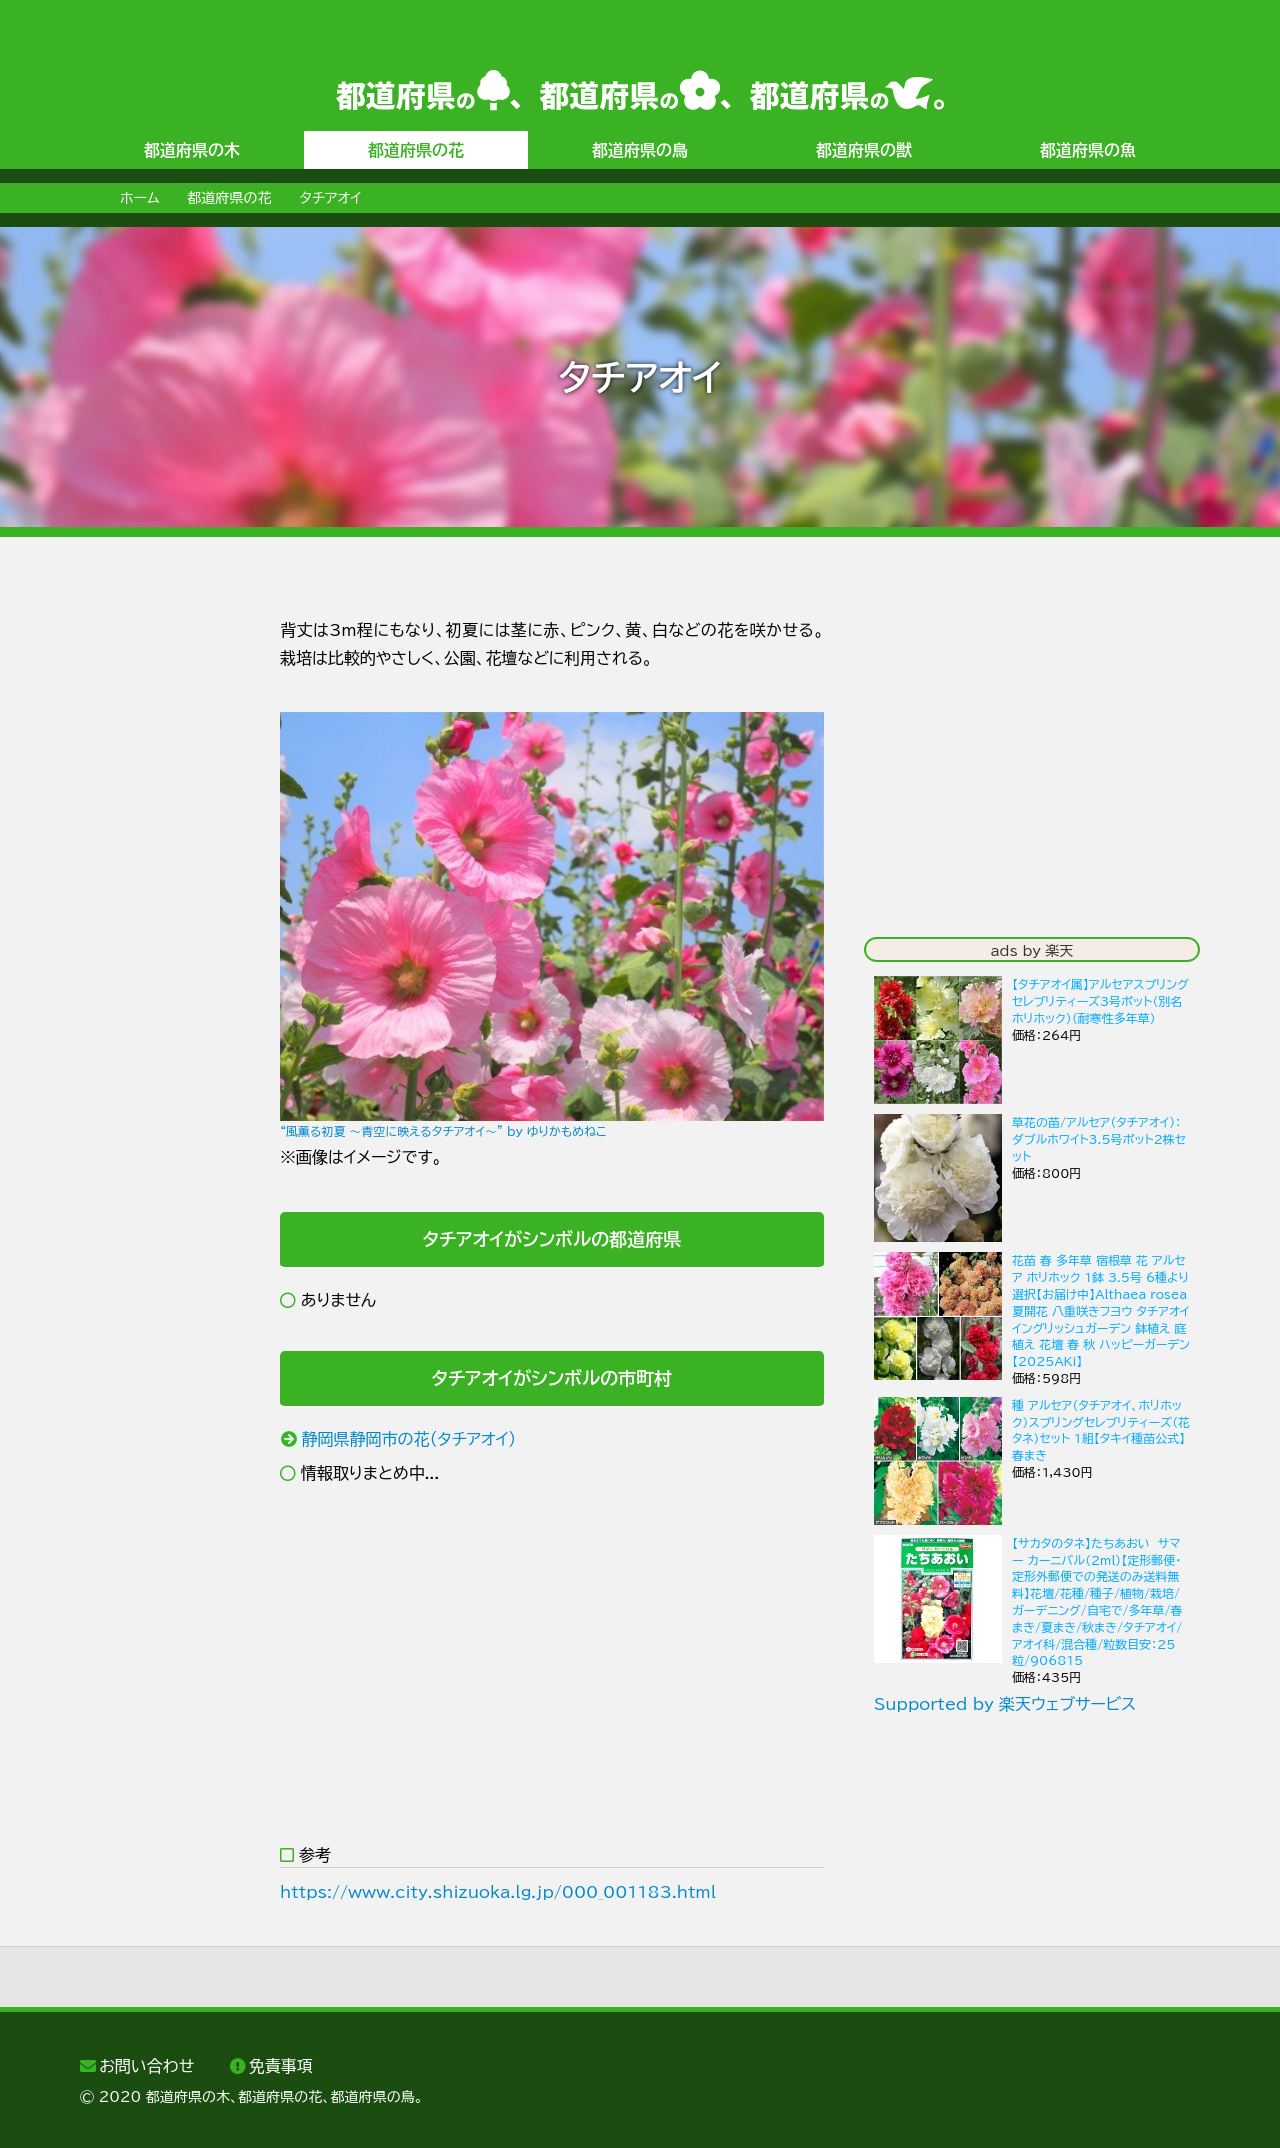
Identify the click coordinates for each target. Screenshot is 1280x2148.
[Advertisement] (160, 917)
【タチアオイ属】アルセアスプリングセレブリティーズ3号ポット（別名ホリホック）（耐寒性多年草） (1100, 1001)
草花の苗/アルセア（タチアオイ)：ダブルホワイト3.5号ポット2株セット (1099, 1139)
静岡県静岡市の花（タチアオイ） (409, 1439)
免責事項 (281, 2066)
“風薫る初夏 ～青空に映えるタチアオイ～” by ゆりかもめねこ (443, 1131)
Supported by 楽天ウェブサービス (1005, 1704)
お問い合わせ (146, 2066)
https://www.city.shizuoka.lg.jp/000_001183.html (498, 1892)
